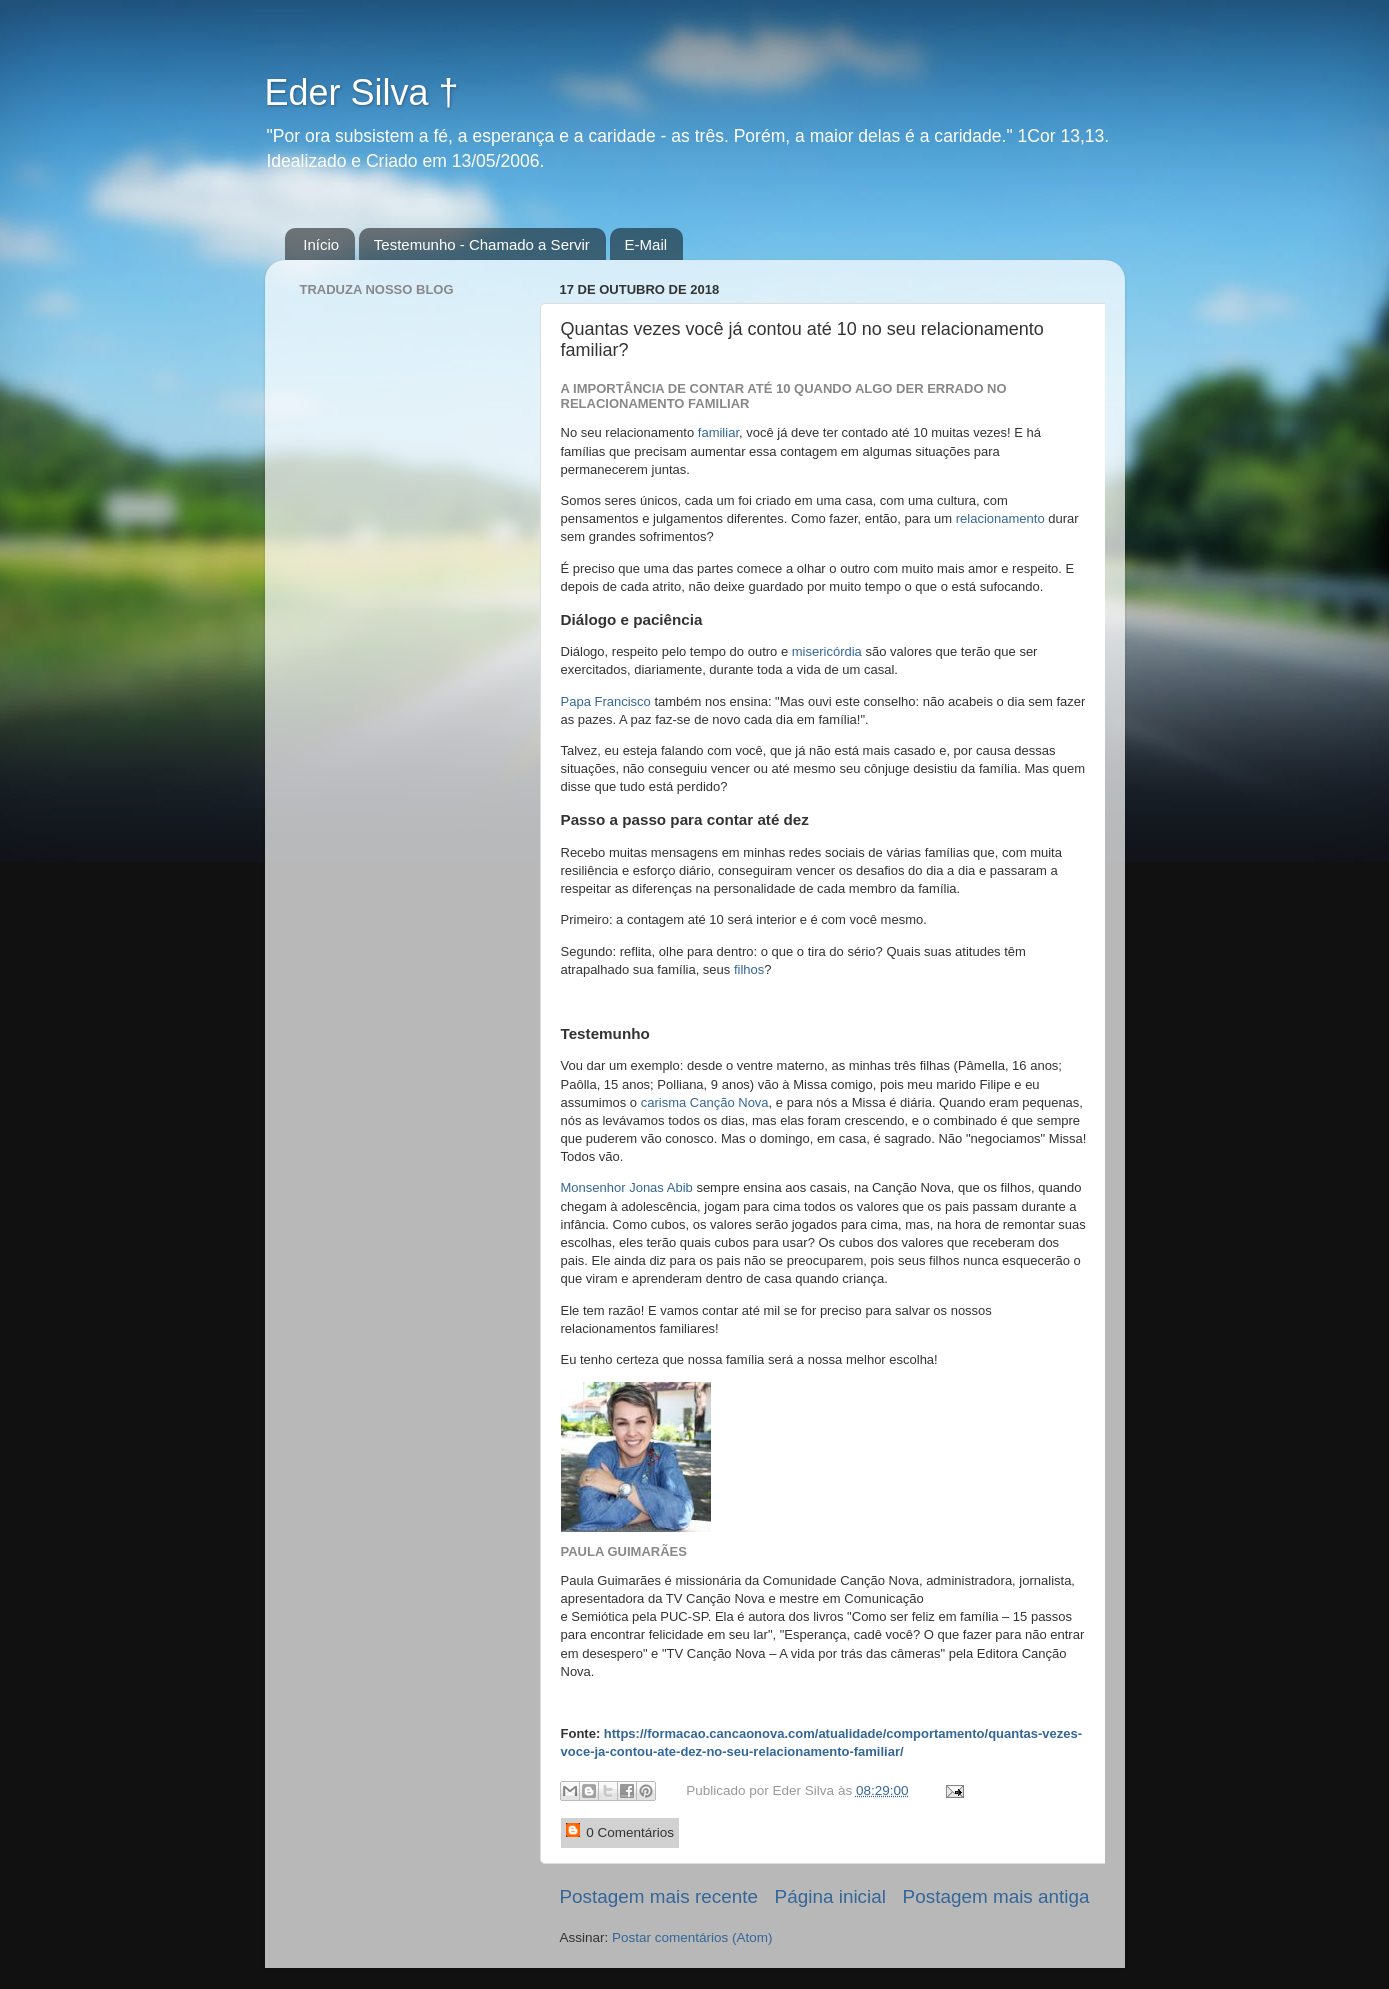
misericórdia (827, 651)
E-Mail (646, 244)
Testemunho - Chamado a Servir (482, 244)
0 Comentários (620, 1831)
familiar (718, 432)
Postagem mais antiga (996, 1896)
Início (321, 244)
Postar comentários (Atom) (692, 1937)
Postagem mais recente (659, 1896)
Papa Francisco (606, 701)
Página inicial (830, 1896)
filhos (749, 969)
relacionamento (1000, 518)
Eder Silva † (362, 92)
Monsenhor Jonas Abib (627, 1187)
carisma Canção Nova (705, 1102)
